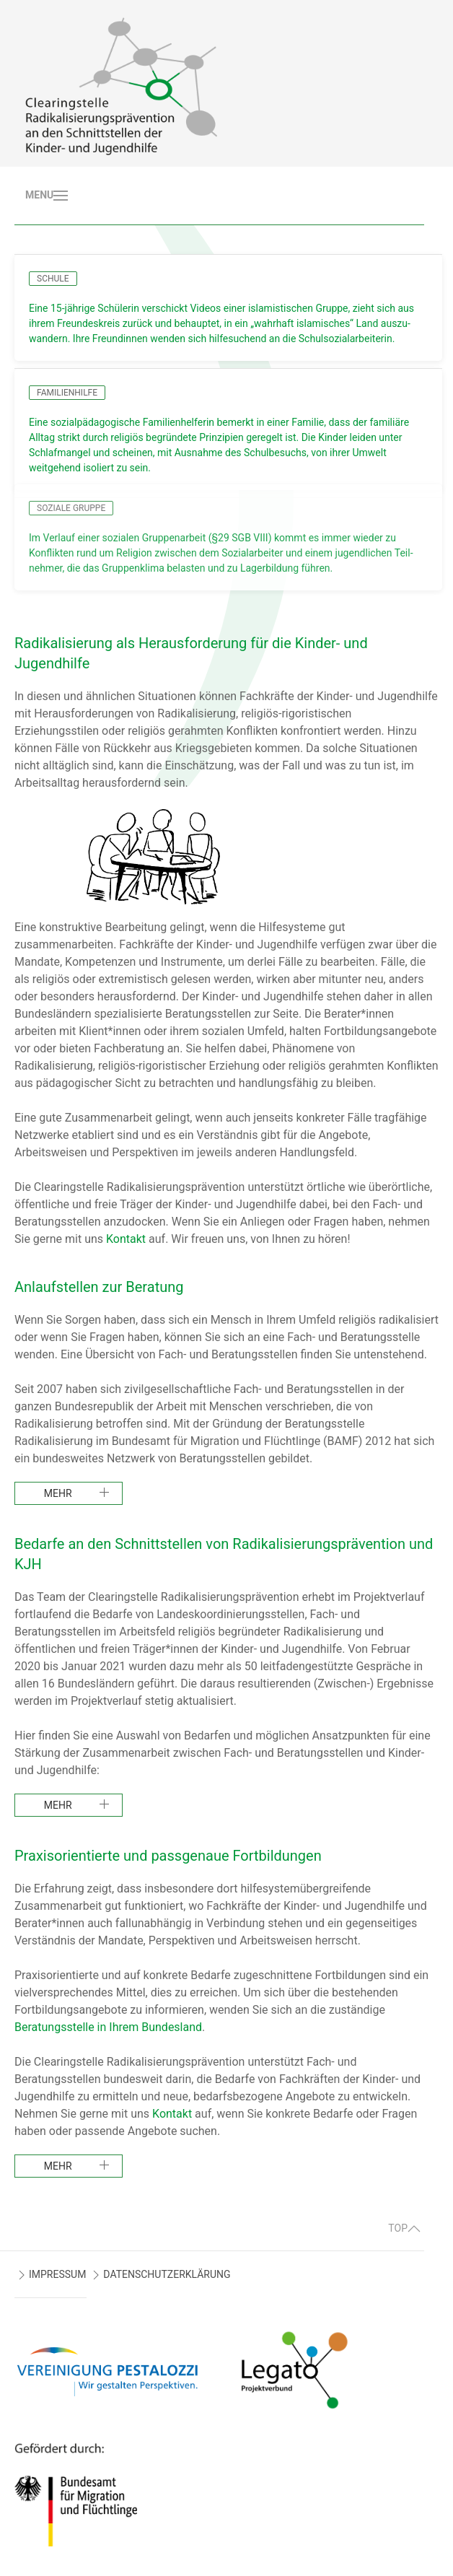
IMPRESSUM (57, 2274)
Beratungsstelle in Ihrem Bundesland (108, 2027)
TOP (404, 2228)
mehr (58, 1493)
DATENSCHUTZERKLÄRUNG (166, 2274)
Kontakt (126, 1239)
